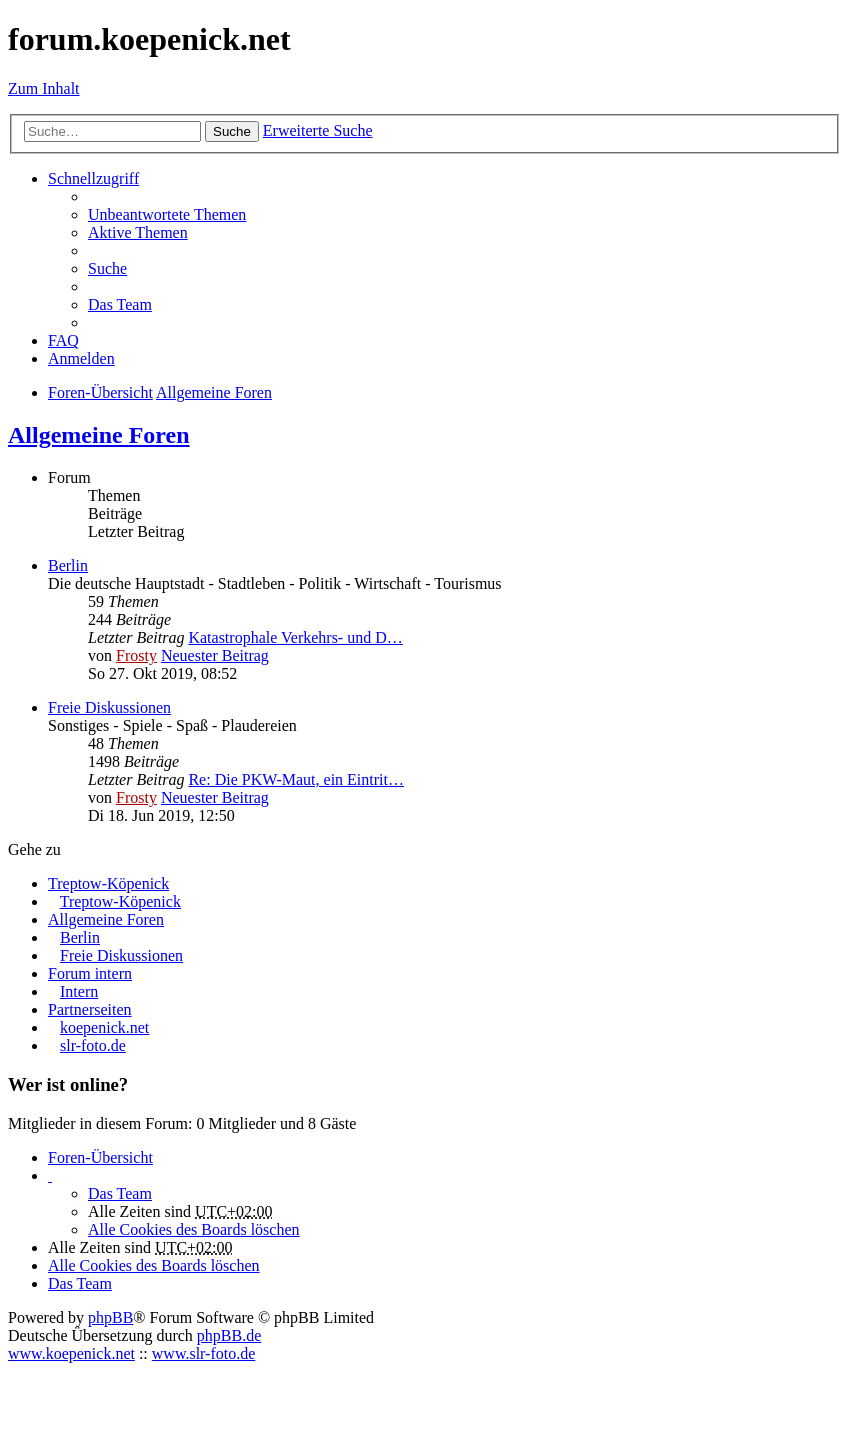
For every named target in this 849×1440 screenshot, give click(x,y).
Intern (79, 991)
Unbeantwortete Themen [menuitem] (167, 214)
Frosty (136, 655)
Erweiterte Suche (318, 130)
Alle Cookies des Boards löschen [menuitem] (194, 1229)
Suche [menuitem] (107, 268)
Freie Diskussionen (109, 707)
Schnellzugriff (93, 178)
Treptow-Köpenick (108, 883)
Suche (232, 131)
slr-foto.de (93, 1045)
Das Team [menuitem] (120, 304)
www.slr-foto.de (204, 1353)
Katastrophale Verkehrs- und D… (295, 637)
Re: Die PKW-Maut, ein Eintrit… (296, 779)
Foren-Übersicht (100, 1157)
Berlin (68, 565)
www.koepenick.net (71, 1353)
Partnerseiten (90, 1009)
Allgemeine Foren (99, 435)
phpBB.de (229, 1335)
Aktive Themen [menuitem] (138, 232)
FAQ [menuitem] (63, 340)
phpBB (110, 1317)
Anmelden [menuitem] (81, 358)
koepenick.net (104, 1027)
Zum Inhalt (44, 88)
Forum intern (90, 973)
